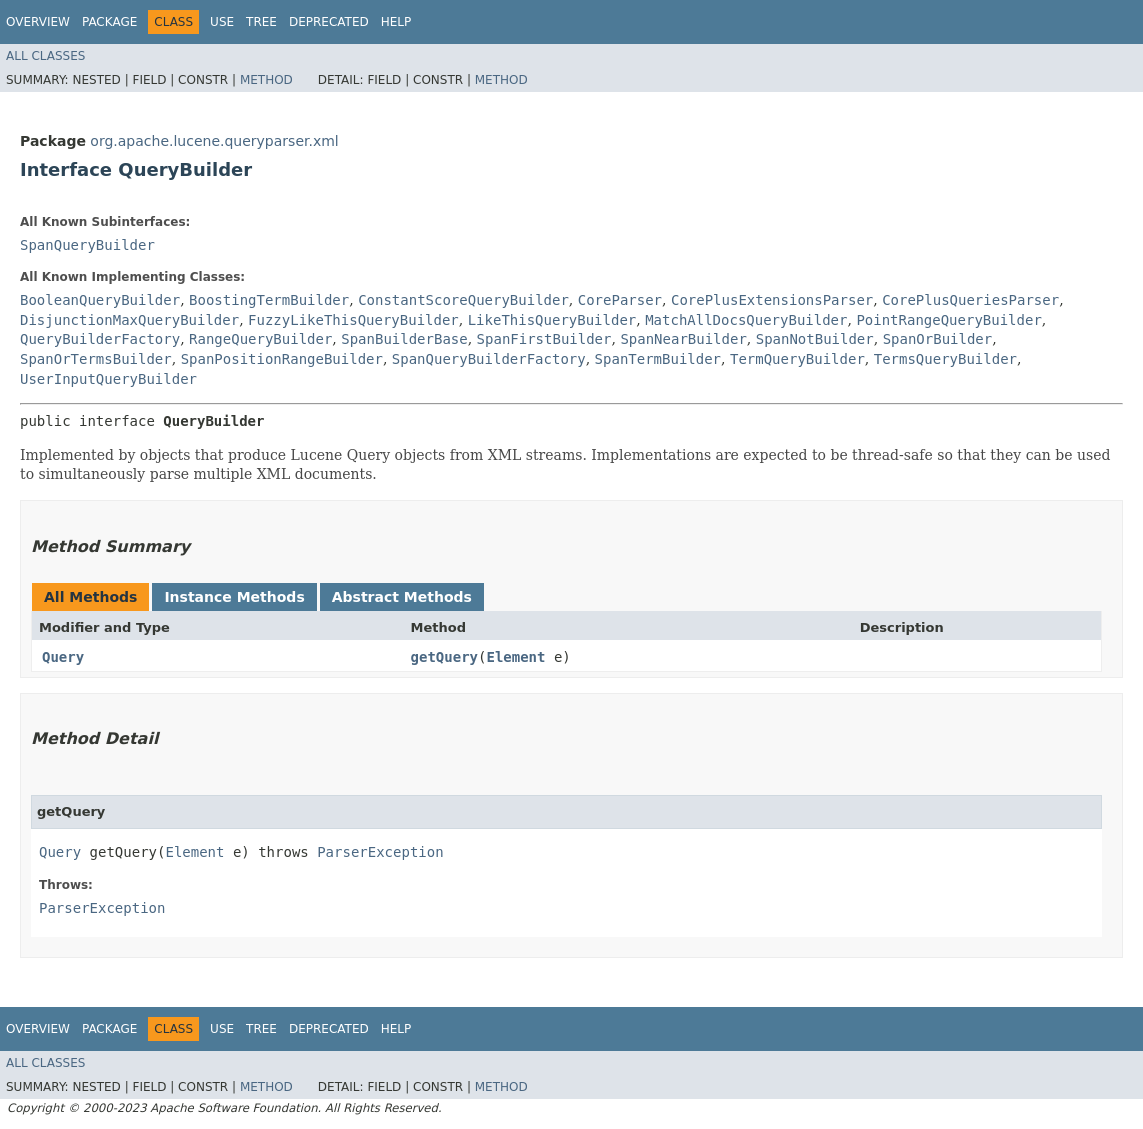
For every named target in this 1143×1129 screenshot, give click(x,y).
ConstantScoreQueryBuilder (463, 300)
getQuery (444, 657)
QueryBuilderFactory (100, 339)
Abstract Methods (402, 597)
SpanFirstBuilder (544, 339)
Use (222, 22)
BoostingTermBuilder (269, 300)
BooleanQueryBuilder (100, 300)
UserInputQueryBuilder (108, 379)
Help (396, 22)
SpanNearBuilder (683, 339)
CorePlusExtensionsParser (772, 300)
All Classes (45, 56)
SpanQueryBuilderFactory (489, 359)
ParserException (380, 852)
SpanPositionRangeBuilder (282, 359)
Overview (38, 22)
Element (515, 657)
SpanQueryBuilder (87, 245)
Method (266, 80)
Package (109, 22)
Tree (261, 22)
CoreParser (620, 300)
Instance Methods (234, 597)
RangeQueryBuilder (260, 339)
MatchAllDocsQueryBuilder (746, 320)
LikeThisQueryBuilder (552, 320)
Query (63, 657)
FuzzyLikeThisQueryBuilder (353, 320)
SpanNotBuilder (815, 339)
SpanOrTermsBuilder (96, 359)
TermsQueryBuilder (945, 359)
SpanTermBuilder (658, 359)
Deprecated (329, 22)
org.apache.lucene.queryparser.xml (214, 141)
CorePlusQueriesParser (970, 300)
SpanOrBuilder (938, 339)
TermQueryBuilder (797, 359)
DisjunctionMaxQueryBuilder (129, 320)
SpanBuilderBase (404, 339)
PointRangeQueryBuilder (948, 320)
